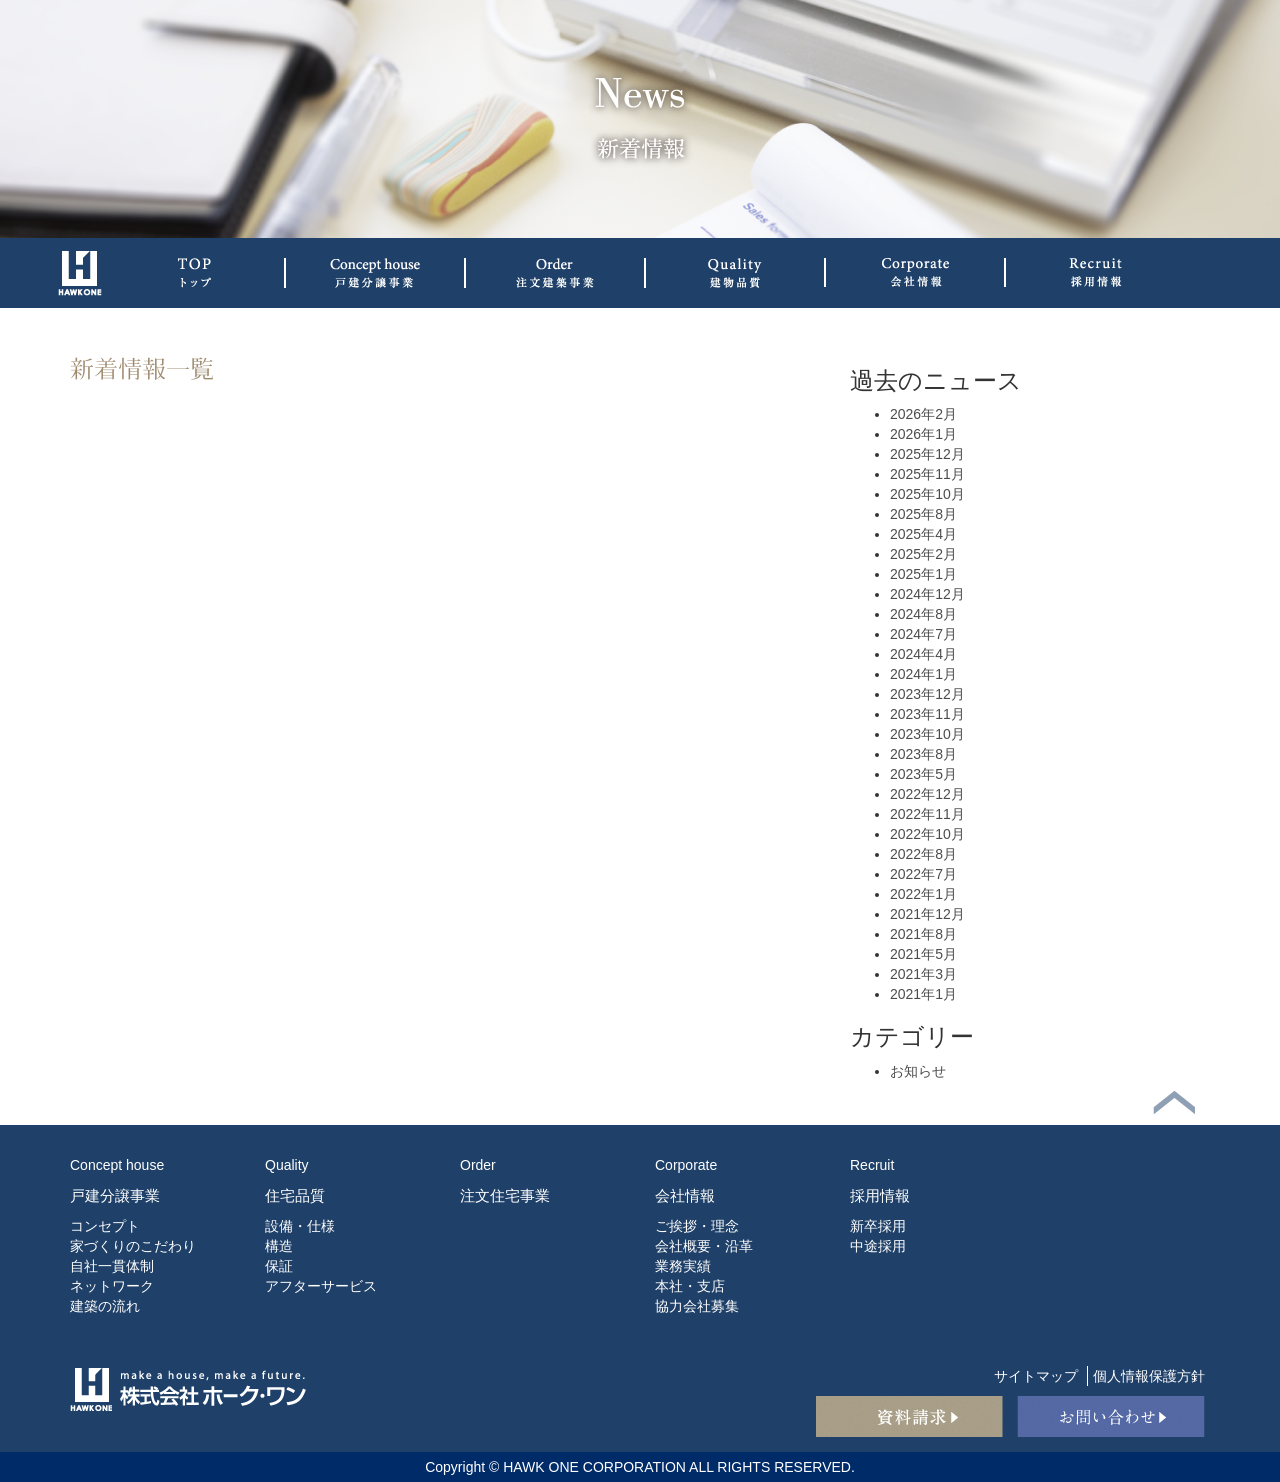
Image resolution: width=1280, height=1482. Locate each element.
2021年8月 (923, 934)
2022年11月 (927, 814)
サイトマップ (1036, 1376)
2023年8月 (923, 754)
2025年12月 (927, 454)
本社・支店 (690, 1286)
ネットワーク (112, 1286)
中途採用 (878, 1246)
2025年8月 (923, 514)
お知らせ (918, 1071)
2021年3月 (923, 974)
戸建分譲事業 (115, 1195)
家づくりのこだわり (133, 1246)
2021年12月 (927, 914)
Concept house (117, 1165)
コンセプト (105, 1226)
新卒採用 (878, 1226)
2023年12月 (927, 694)
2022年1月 (923, 894)
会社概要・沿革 (704, 1246)
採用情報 (880, 1195)
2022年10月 (927, 834)
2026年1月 (923, 434)
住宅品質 (295, 1195)
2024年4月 (923, 654)
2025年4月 (923, 534)
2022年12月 (927, 794)
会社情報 (685, 1195)
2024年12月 (927, 594)
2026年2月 (923, 414)
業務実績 (683, 1266)
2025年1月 (923, 574)
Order (478, 1165)
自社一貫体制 (112, 1266)
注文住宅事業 (505, 1195)
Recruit (872, 1165)
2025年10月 (927, 494)
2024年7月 (923, 634)
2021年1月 (923, 994)
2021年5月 (923, 954)
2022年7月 (923, 874)
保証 (279, 1266)
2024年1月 (923, 674)
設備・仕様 (300, 1226)
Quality (287, 1165)
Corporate (686, 1165)
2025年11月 (927, 474)
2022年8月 (923, 854)
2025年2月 (923, 554)
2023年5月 (923, 774)
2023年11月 (927, 714)
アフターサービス (321, 1286)
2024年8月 (923, 614)
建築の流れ (105, 1306)
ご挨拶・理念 (697, 1226)
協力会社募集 (697, 1306)
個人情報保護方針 (1149, 1376)
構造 (279, 1246)
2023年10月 (927, 734)
